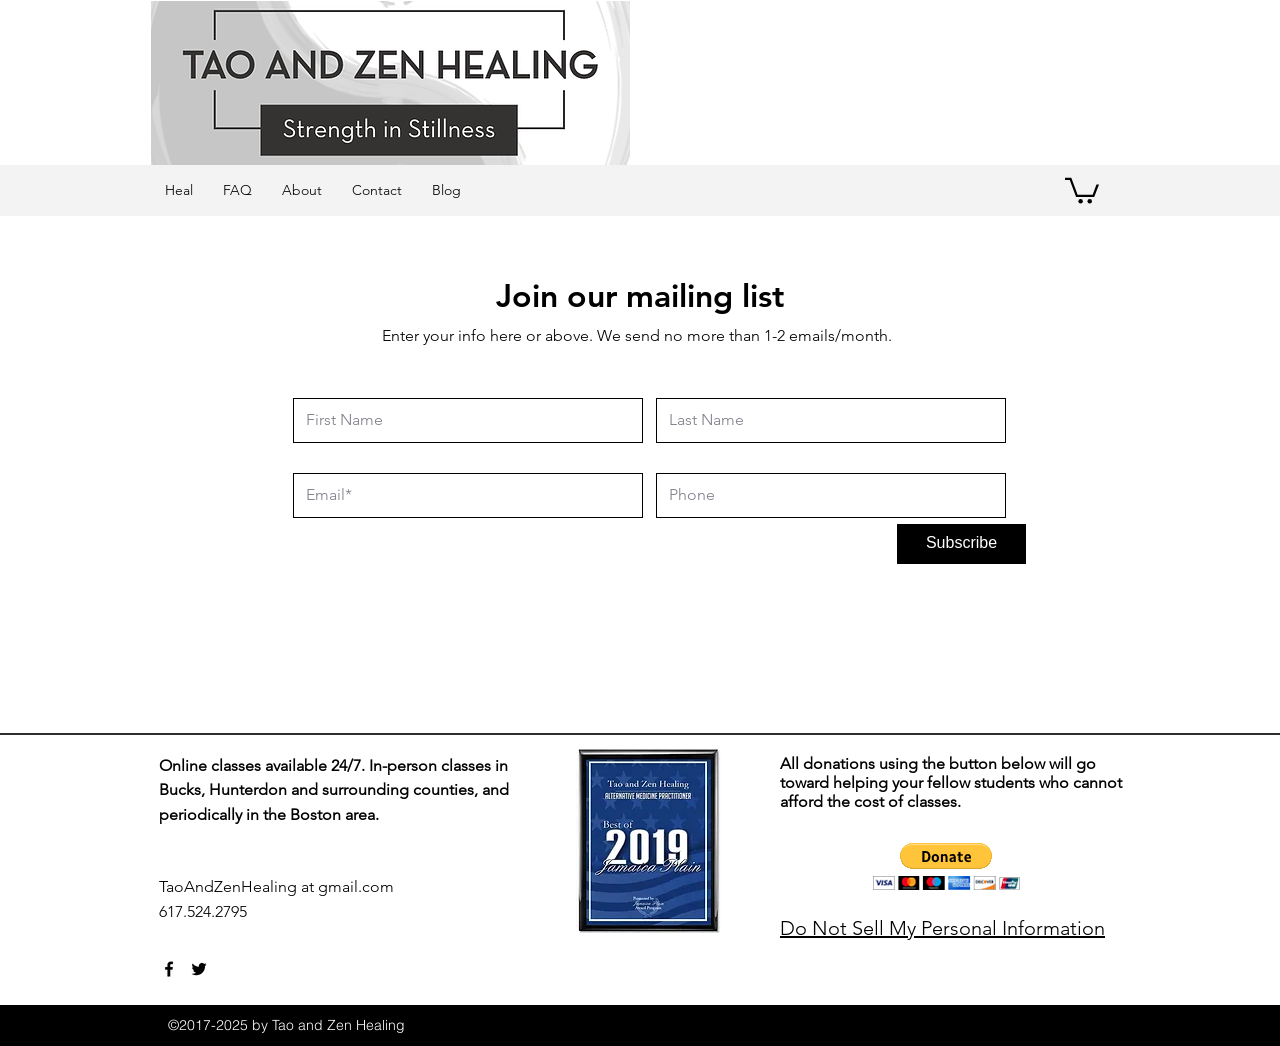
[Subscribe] (961, 544)
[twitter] (199, 969)
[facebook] (169, 969)
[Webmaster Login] (492, 923)
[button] (1082, 189)
